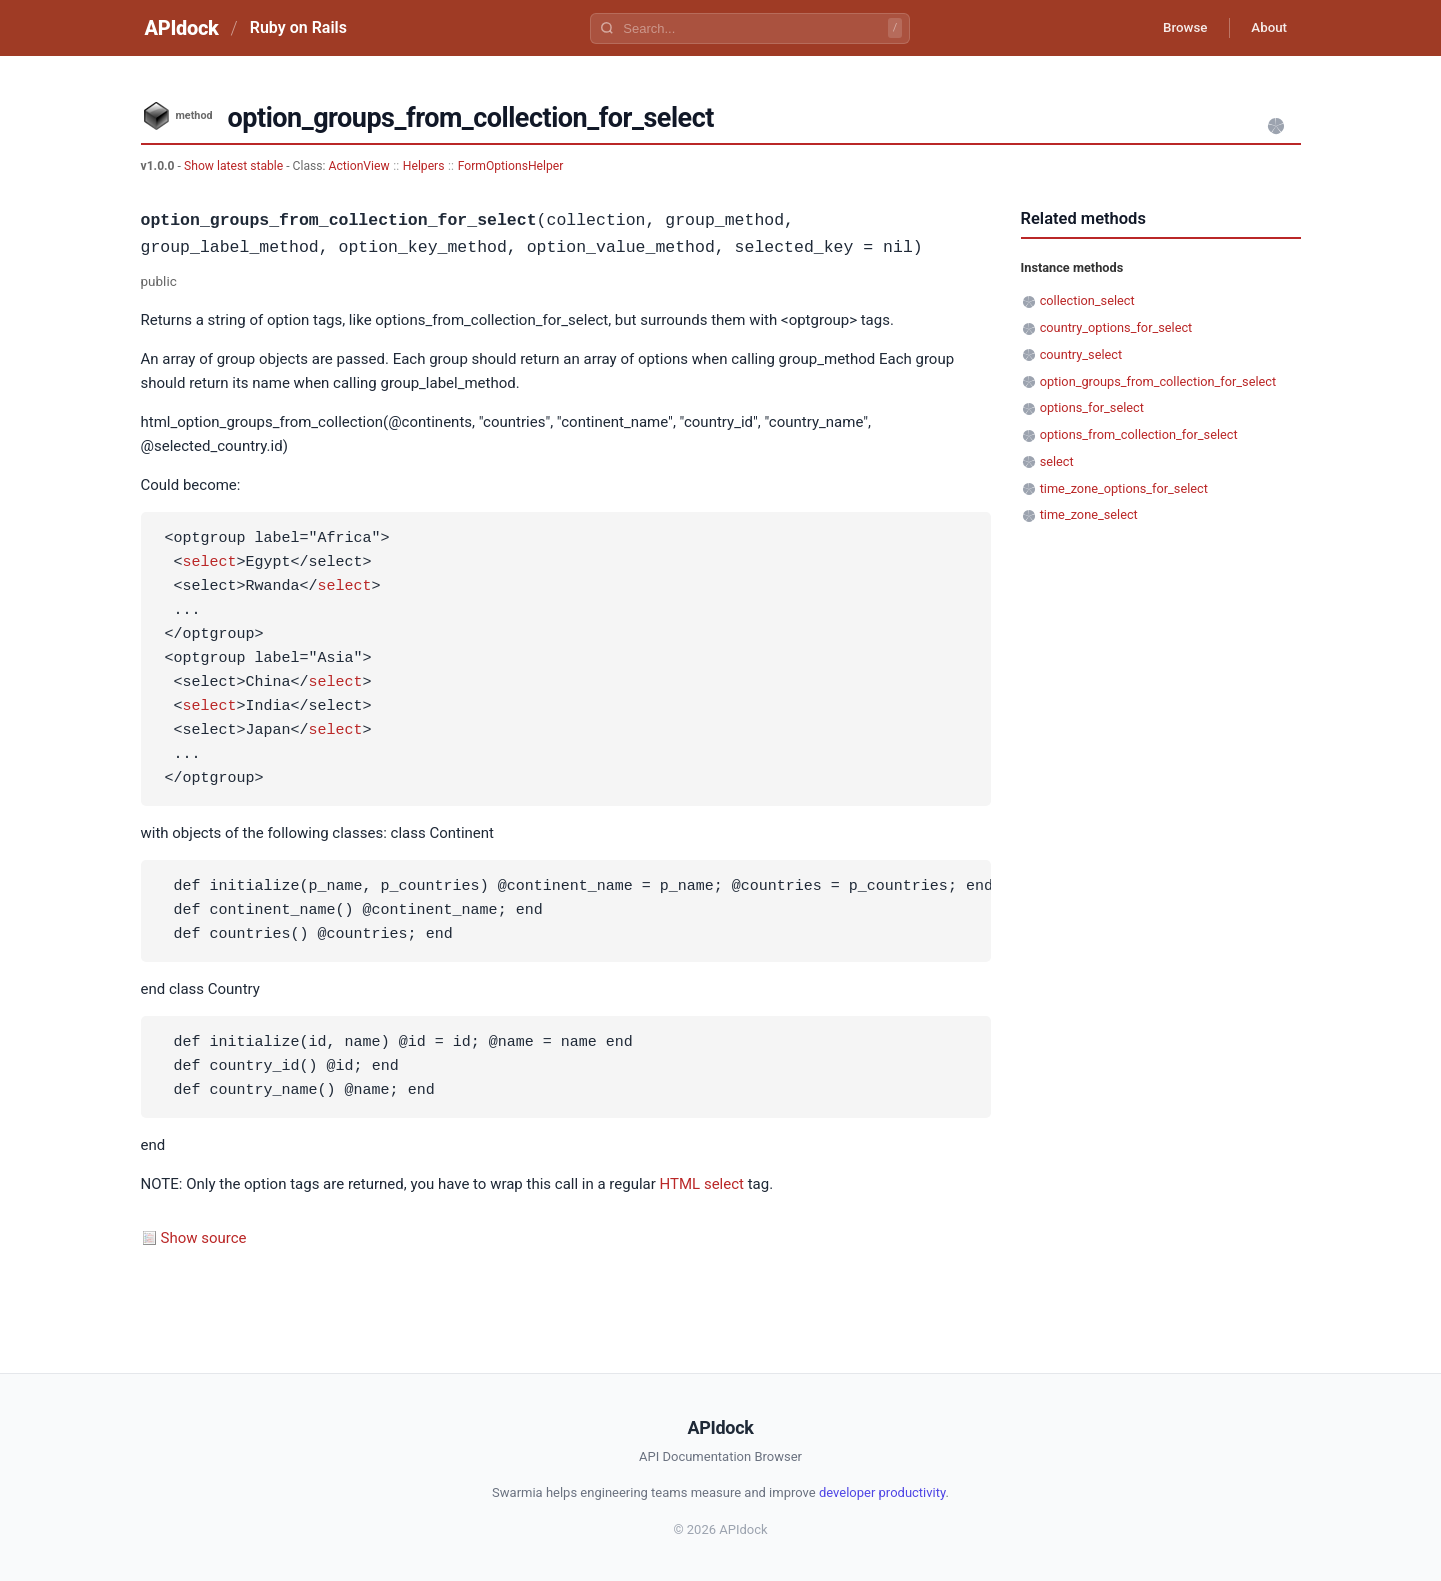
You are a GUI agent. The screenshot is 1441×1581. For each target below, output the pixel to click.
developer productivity (882, 1492)
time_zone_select (1089, 514)
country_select (1081, 354)
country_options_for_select (1116, 327)
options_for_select (1092, 407)
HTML (680, 1184)
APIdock (182, 28)
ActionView (359, 166)
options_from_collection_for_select (1139, 434)
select (210, 563)
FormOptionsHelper (511, 166)
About (1266, 28)
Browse (1174, 28)
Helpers (424, 166)
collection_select (1087, 300)
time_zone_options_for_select (1124, 488)
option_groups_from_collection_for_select (1158, 381)
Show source (204, 1238)
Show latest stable (235, 166)
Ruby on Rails (298, 27)
